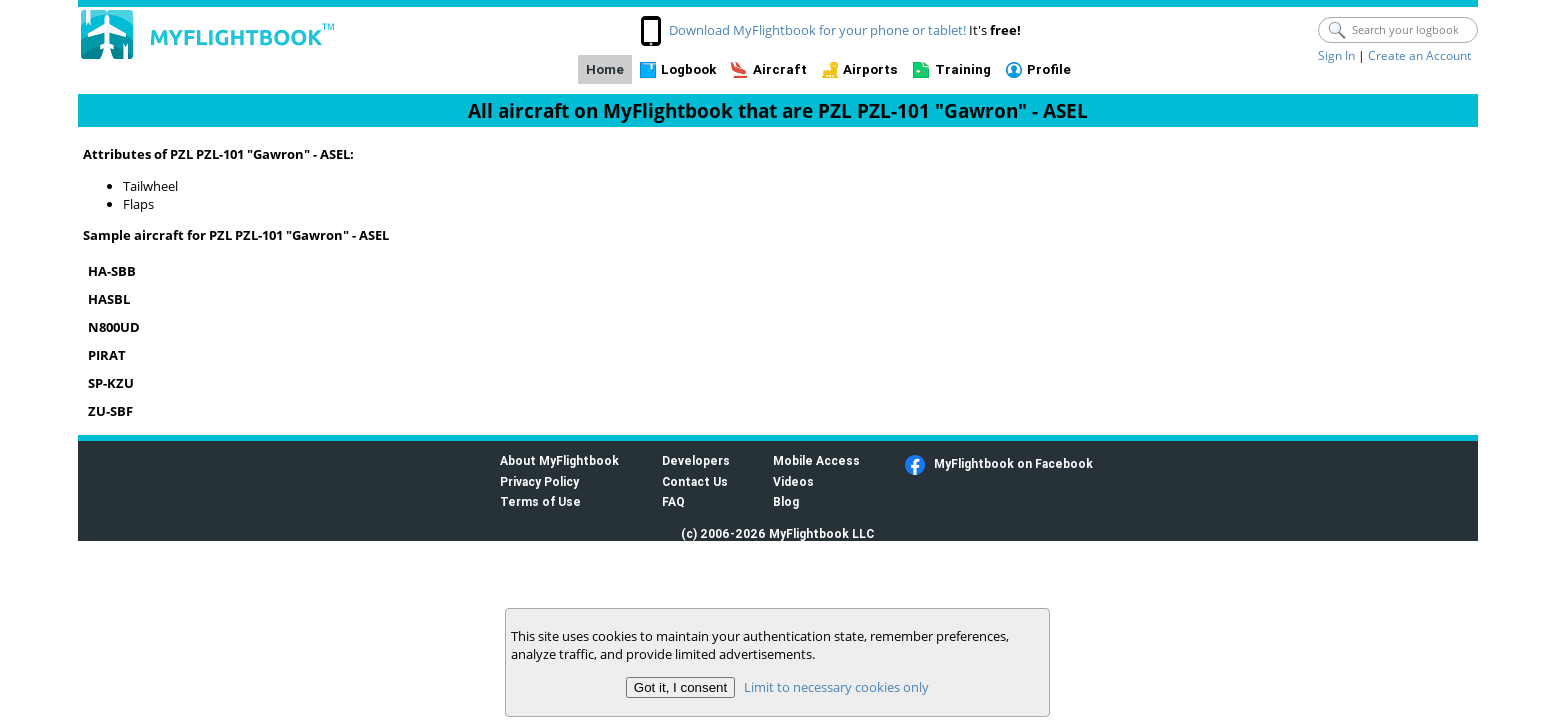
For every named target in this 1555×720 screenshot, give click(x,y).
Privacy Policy (539, 481)
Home (605, 69)
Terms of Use (540, 501)
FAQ (673, 501)
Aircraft (780, 69)
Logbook (688, 69)
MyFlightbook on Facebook (1013, 463)
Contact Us (695, 481)
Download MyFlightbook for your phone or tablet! (817, 30)
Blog (786, 501)
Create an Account (1419, 55)
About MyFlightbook (559, 460)
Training (963, 69)
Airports (870, 69)
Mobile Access (816, 460)
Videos (793, 481)
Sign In (1336, 55)
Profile (1049, 69)
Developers (696, 460)
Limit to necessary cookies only (836, 687)
